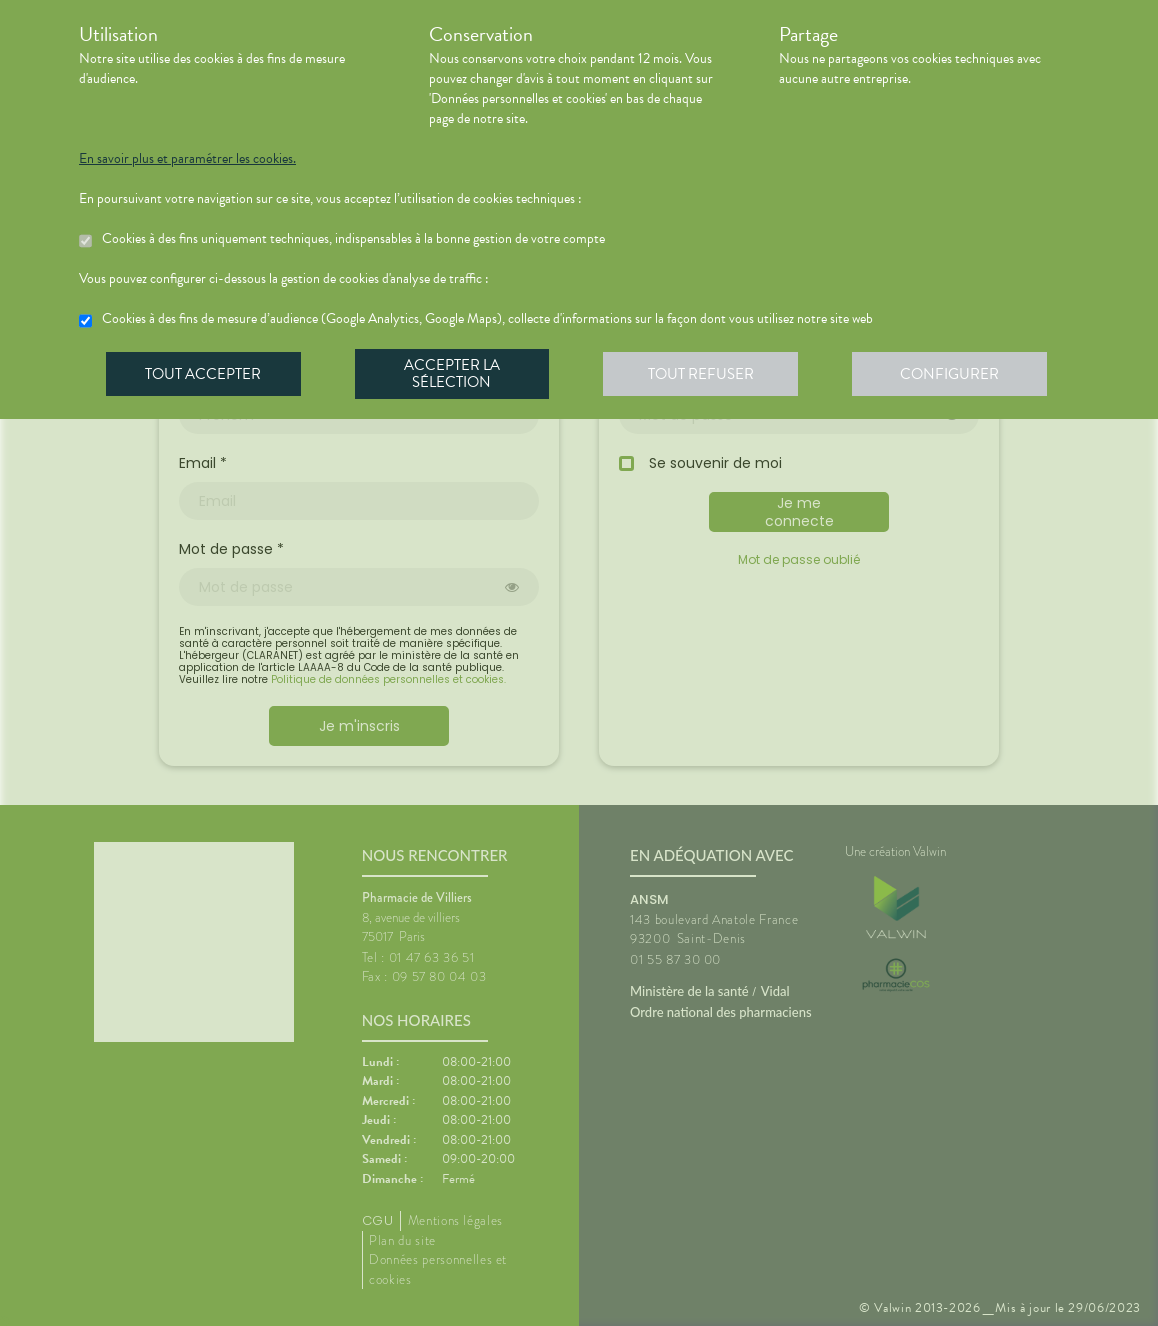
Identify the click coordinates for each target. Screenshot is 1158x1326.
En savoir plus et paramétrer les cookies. (187, 159)
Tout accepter (204, 374)
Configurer (954, 374)
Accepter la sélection (454, 374)
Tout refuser (704, 374)
